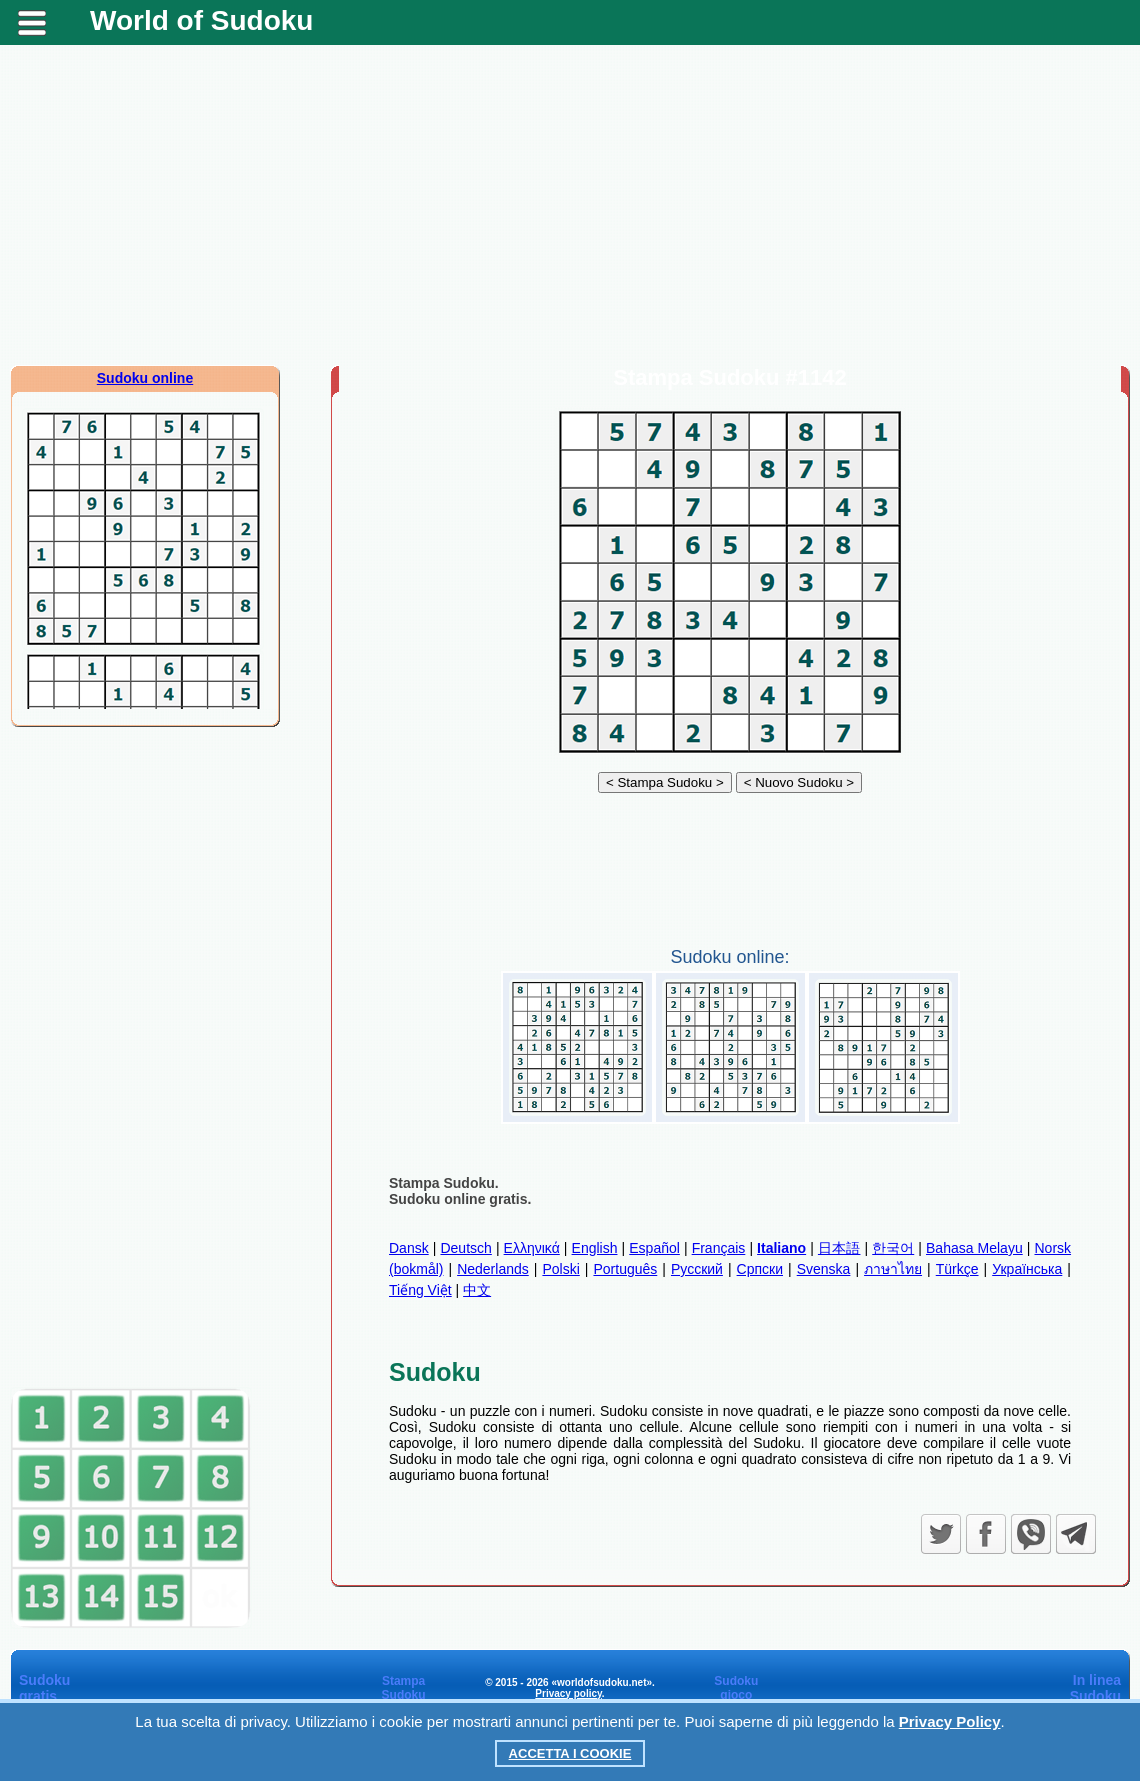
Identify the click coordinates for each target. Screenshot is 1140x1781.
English (595, 1248)
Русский (697, 1269)
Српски (760, 1269)
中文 (477, 1290)
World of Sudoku (201, 20)
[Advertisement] (570, 205)
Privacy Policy (950, 1721)
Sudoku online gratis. (460, 1199)
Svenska (824, 1269)
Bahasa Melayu (974, 1248)
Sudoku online (145, 378)
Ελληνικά (532, 1248)
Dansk (409, 1248)
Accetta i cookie (570, 1753)
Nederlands (493, 1269)
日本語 (839, 1248)
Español (654, 1248)
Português (625, 1269)
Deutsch (465, 1248)
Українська (1027, 1269)
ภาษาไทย (893, 1269)
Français (719, 1248)
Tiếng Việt (420, 1290)
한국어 (893, 1248)
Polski (560, 1269)
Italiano (781, 1248)
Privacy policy (568, 1693)
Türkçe (957, 1269)
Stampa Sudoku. (444, 1183)
